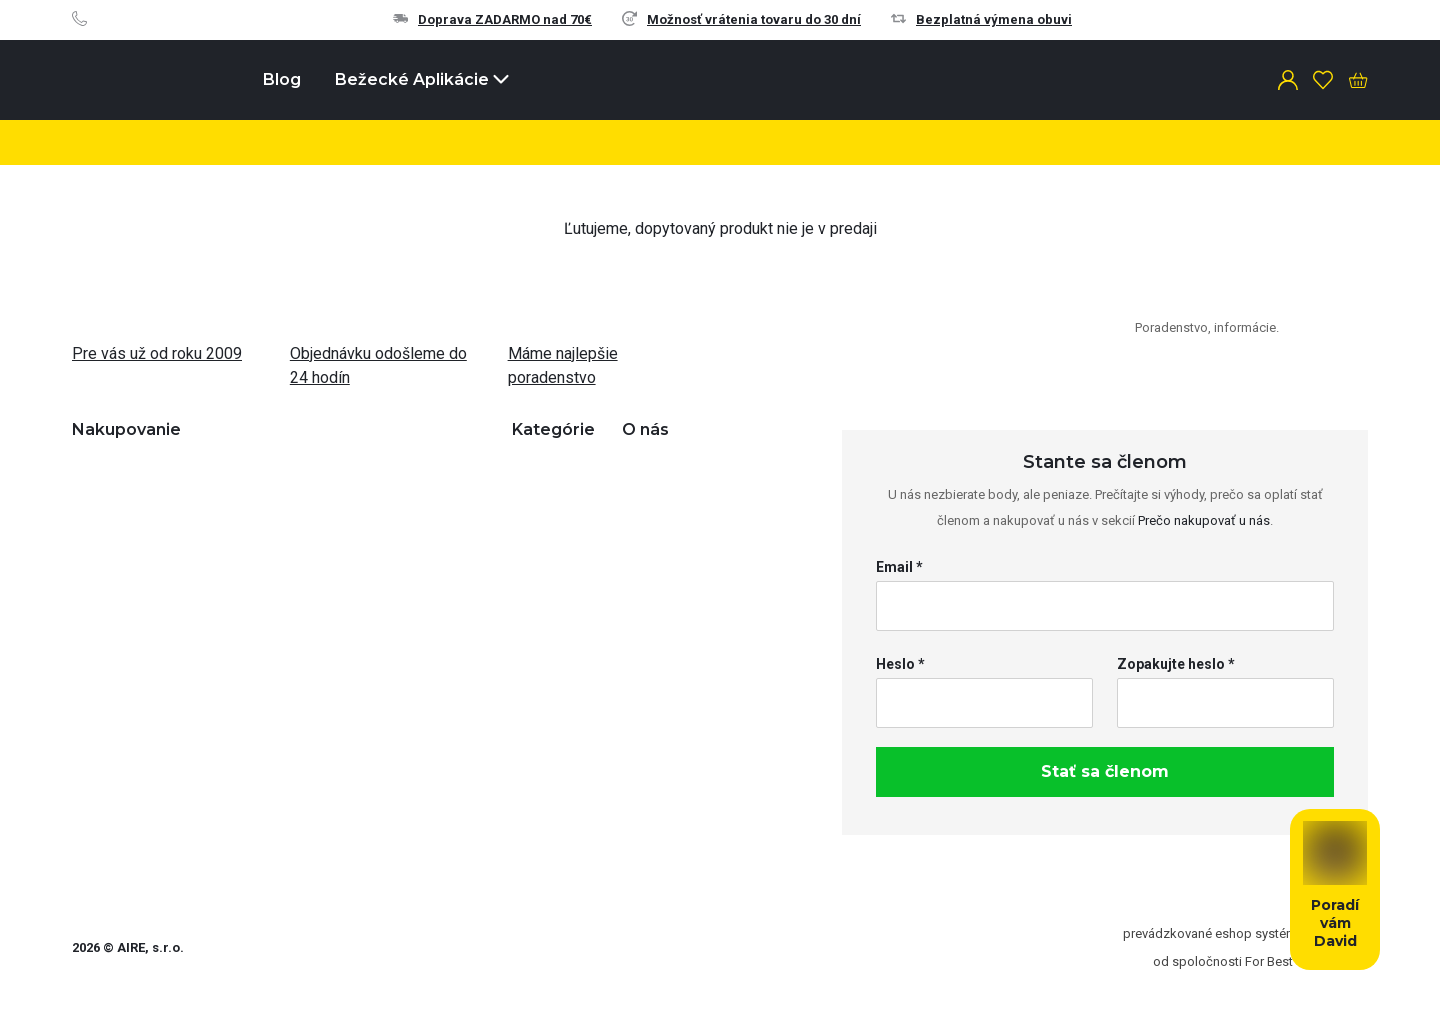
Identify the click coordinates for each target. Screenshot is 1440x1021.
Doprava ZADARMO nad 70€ (492, 19)
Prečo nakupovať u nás (1204, 520)
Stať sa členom (1105, 771)
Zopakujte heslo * (1176, 664)
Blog (282, 79)
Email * (899, 567)
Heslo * (900, 664)
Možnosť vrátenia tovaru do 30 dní (741, 19)
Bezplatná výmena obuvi (981, 19)
